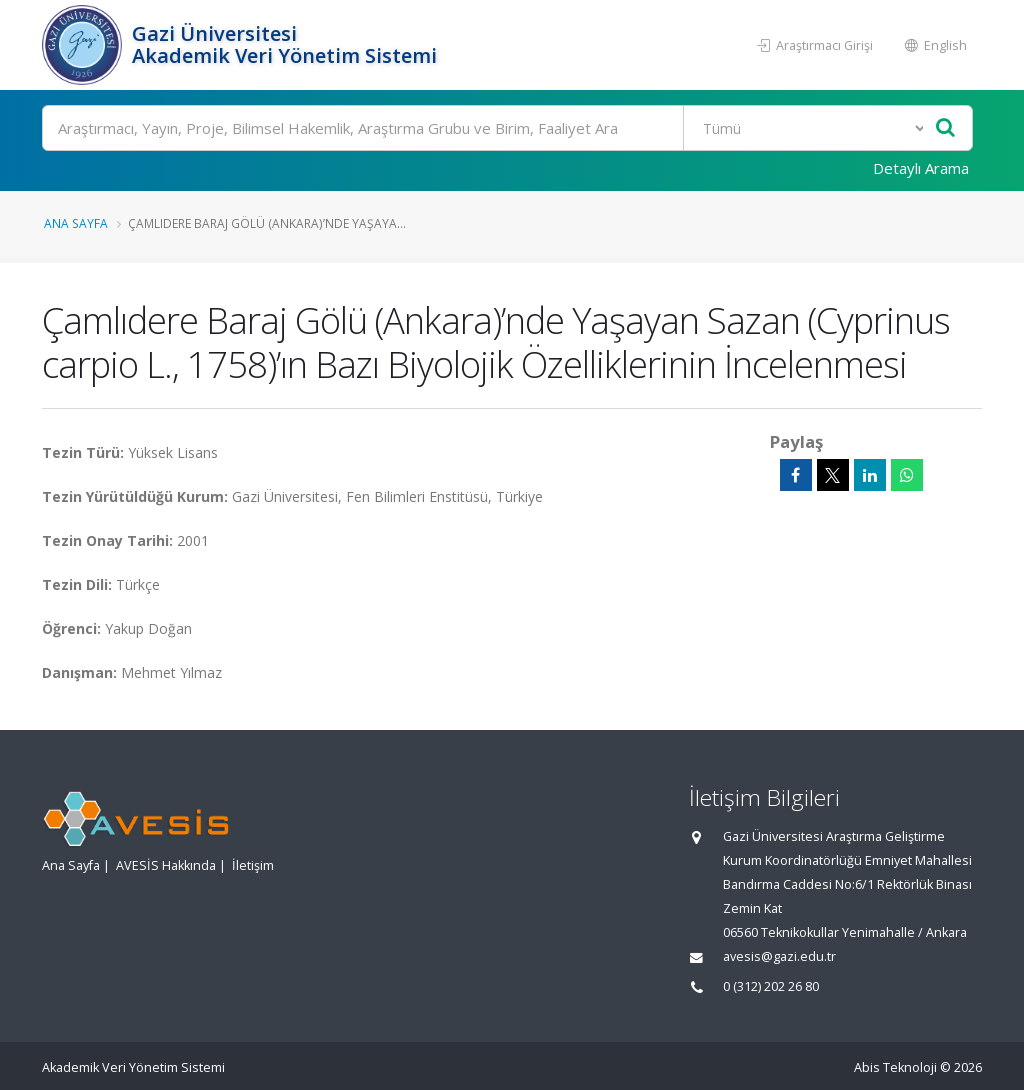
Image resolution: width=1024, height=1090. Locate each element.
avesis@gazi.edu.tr (779, 956)
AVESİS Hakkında (166, 865)
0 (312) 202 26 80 (771, 986)
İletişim (253, 865)
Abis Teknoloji (895, 1067)
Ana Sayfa (76, 223)
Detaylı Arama (921, 168)
